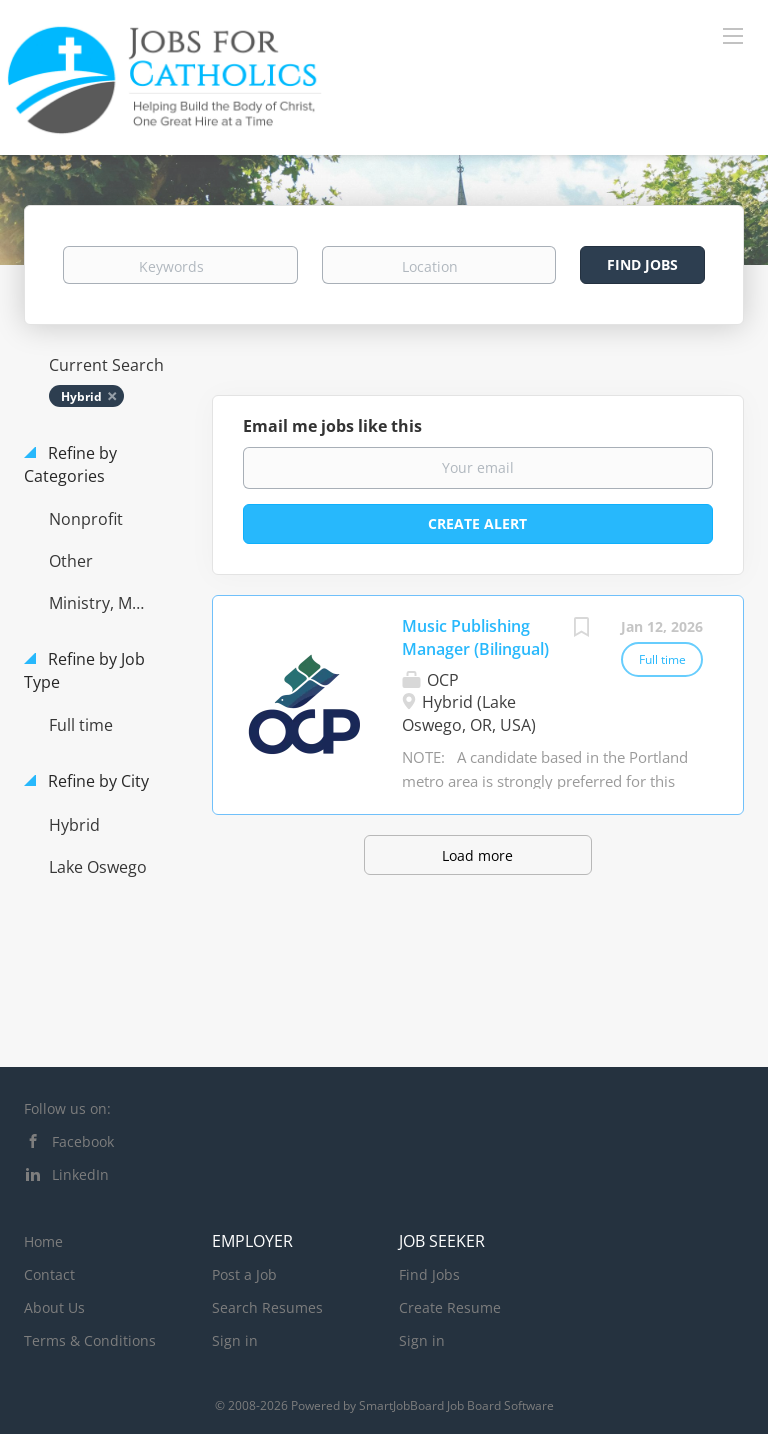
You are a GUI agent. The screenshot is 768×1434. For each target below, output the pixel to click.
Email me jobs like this (332, 426)
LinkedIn (80, 1174)
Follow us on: (67, 1108)
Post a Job (244, 1274)
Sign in (235, 1340)
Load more (477, 855)
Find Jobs (642, 264)
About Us (54, 1307)
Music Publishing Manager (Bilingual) (475, 637)
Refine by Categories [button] (70, 464)
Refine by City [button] (96, 781)
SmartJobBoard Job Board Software (456, 1405)
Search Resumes (267, 1307)
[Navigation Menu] (733, 35)
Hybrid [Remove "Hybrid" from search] (81, 396)
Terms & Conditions (90, 1340)
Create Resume (450, 1307)
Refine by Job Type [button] (84, 670)
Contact (49, 1274)
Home (43, 1241)
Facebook (83, 1141)
